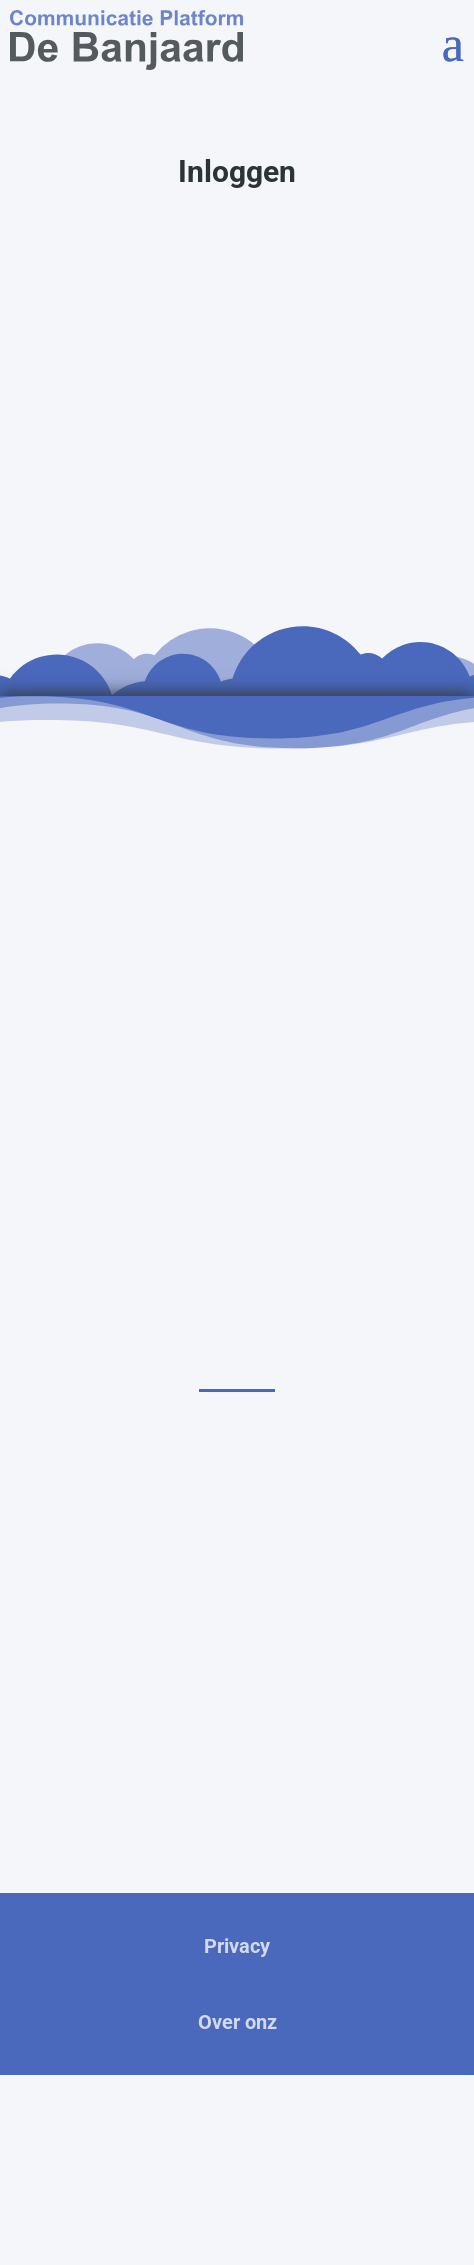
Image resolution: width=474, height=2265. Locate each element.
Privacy (237, 1946)
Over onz (237, 2022)
